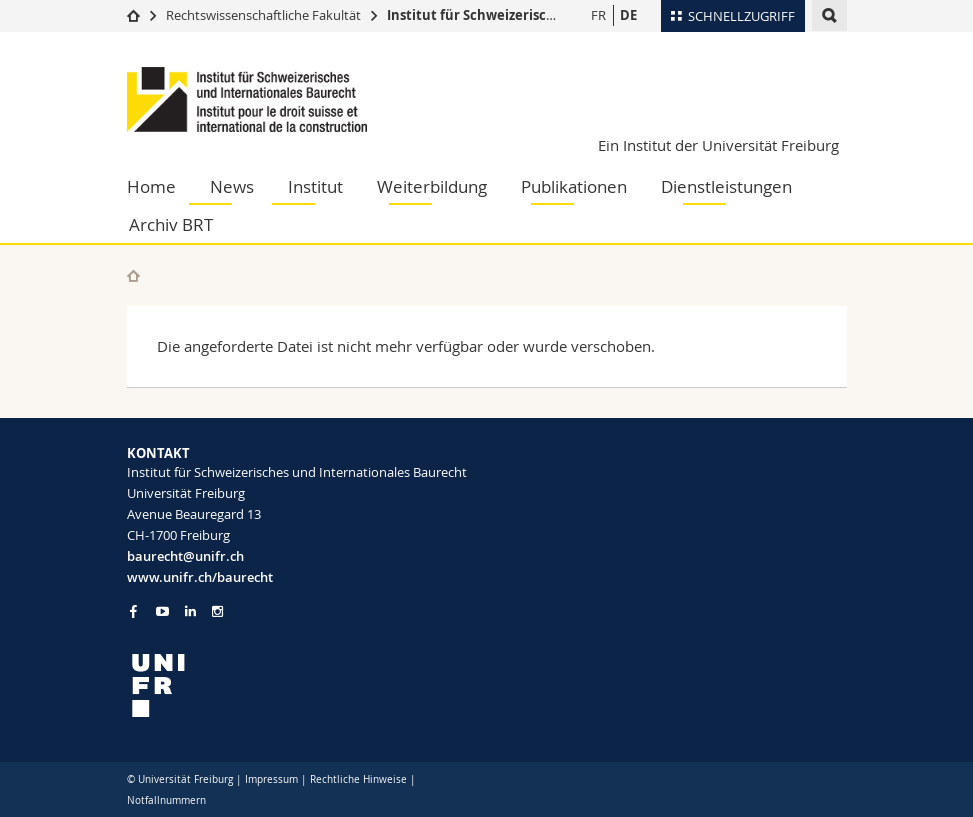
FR (598, 15)
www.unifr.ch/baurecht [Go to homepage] (200, 577)
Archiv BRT (171, 224)
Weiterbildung (432, 186)
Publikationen (574, 186)
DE (628, 15)
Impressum (271, 779)
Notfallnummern (166, 800)
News (232, 186)
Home (151, 186)
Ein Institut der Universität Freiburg (718, 145)
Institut (315, 186)
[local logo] (299, 685)
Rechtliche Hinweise (358, 779)
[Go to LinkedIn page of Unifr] (190, 611)
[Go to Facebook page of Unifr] (133, 611)
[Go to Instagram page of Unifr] (217, 611)
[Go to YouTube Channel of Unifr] (162, 611)
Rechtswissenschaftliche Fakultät (265, 15)
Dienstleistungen (726, 186)
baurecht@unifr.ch (185, 556)
